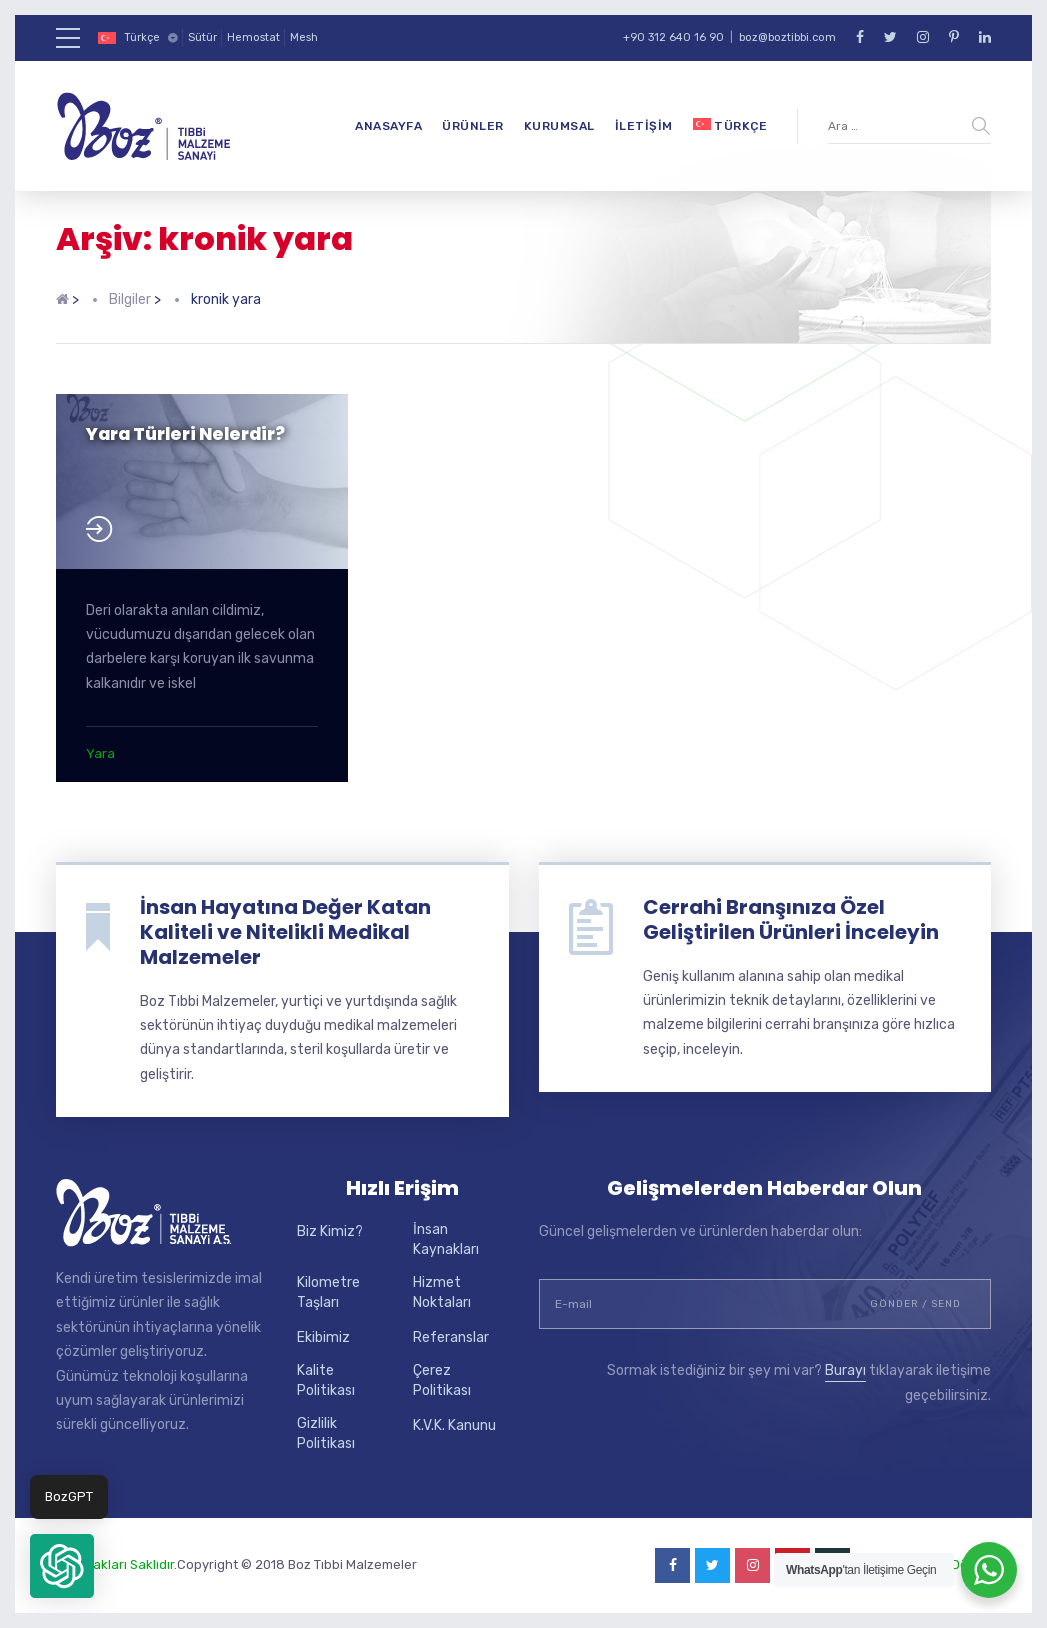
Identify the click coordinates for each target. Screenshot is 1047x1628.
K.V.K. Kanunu (454, 1425)
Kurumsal (559, 126)
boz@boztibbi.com (787, 37)
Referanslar (451, 1337)
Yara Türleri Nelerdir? (185, 434)
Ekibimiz (323, 1337)
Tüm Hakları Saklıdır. (116, 1564)
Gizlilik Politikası (326, 1433)
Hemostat (253, 37)
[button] (62, 1566)
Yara (100, 753)
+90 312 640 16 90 (673, 37)
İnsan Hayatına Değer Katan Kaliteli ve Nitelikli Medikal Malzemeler (285, 932)
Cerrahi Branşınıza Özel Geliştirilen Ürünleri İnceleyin (791, 919)
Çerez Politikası (442, 1380)
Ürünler (473, 126)
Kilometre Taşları (328, 1292)
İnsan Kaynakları (446, 1239)
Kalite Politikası (326, 1380)
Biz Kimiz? (330, 1231)
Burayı (845, 1370)
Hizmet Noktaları (442, 1292)
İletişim (644, 126)
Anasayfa (388, 126)
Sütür (202, 37)
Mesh (304, 37)
